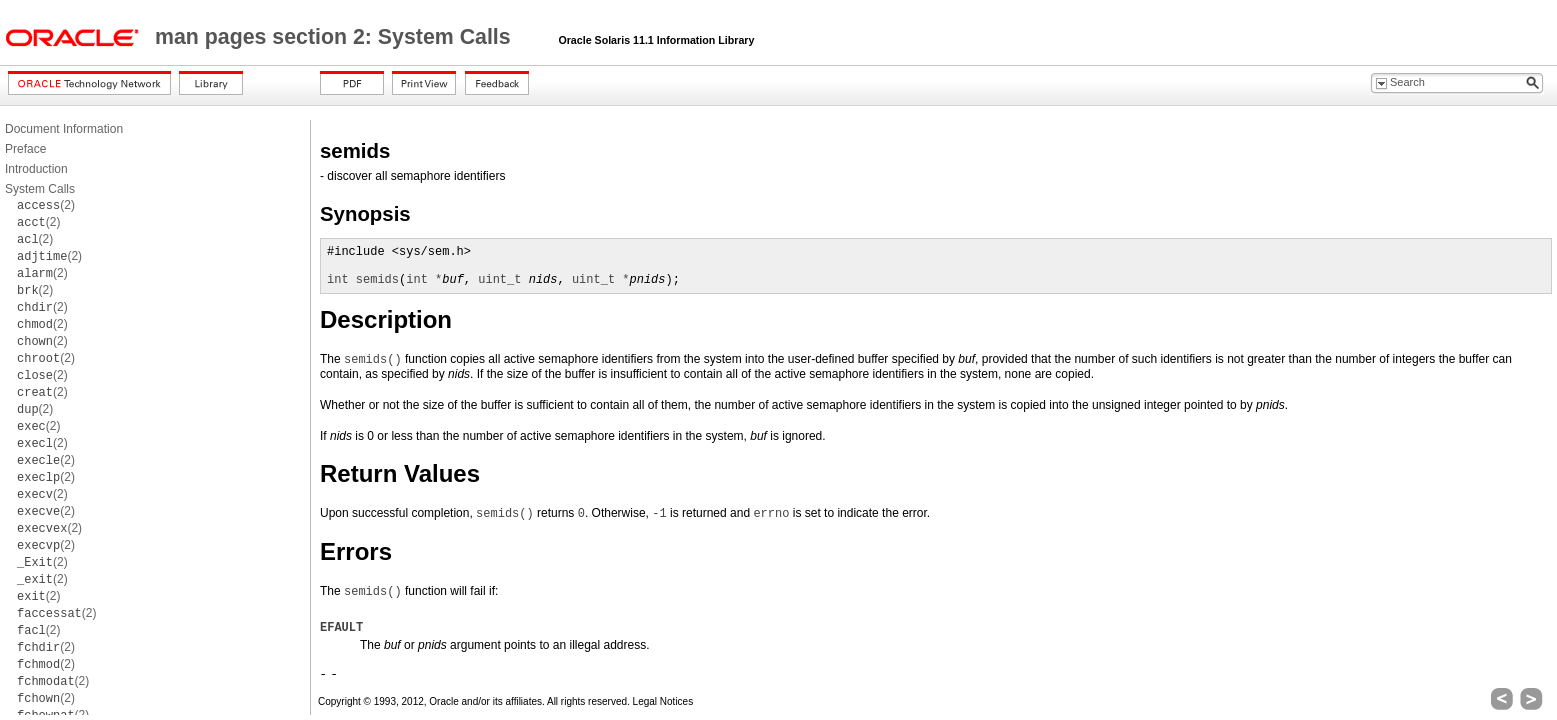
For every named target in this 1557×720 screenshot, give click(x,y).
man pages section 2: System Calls (336, 37)
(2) (46, 205)
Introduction (36, 169)
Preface (25, 149)
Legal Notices (663, 701)
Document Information (64, 129)
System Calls (40, 189)
